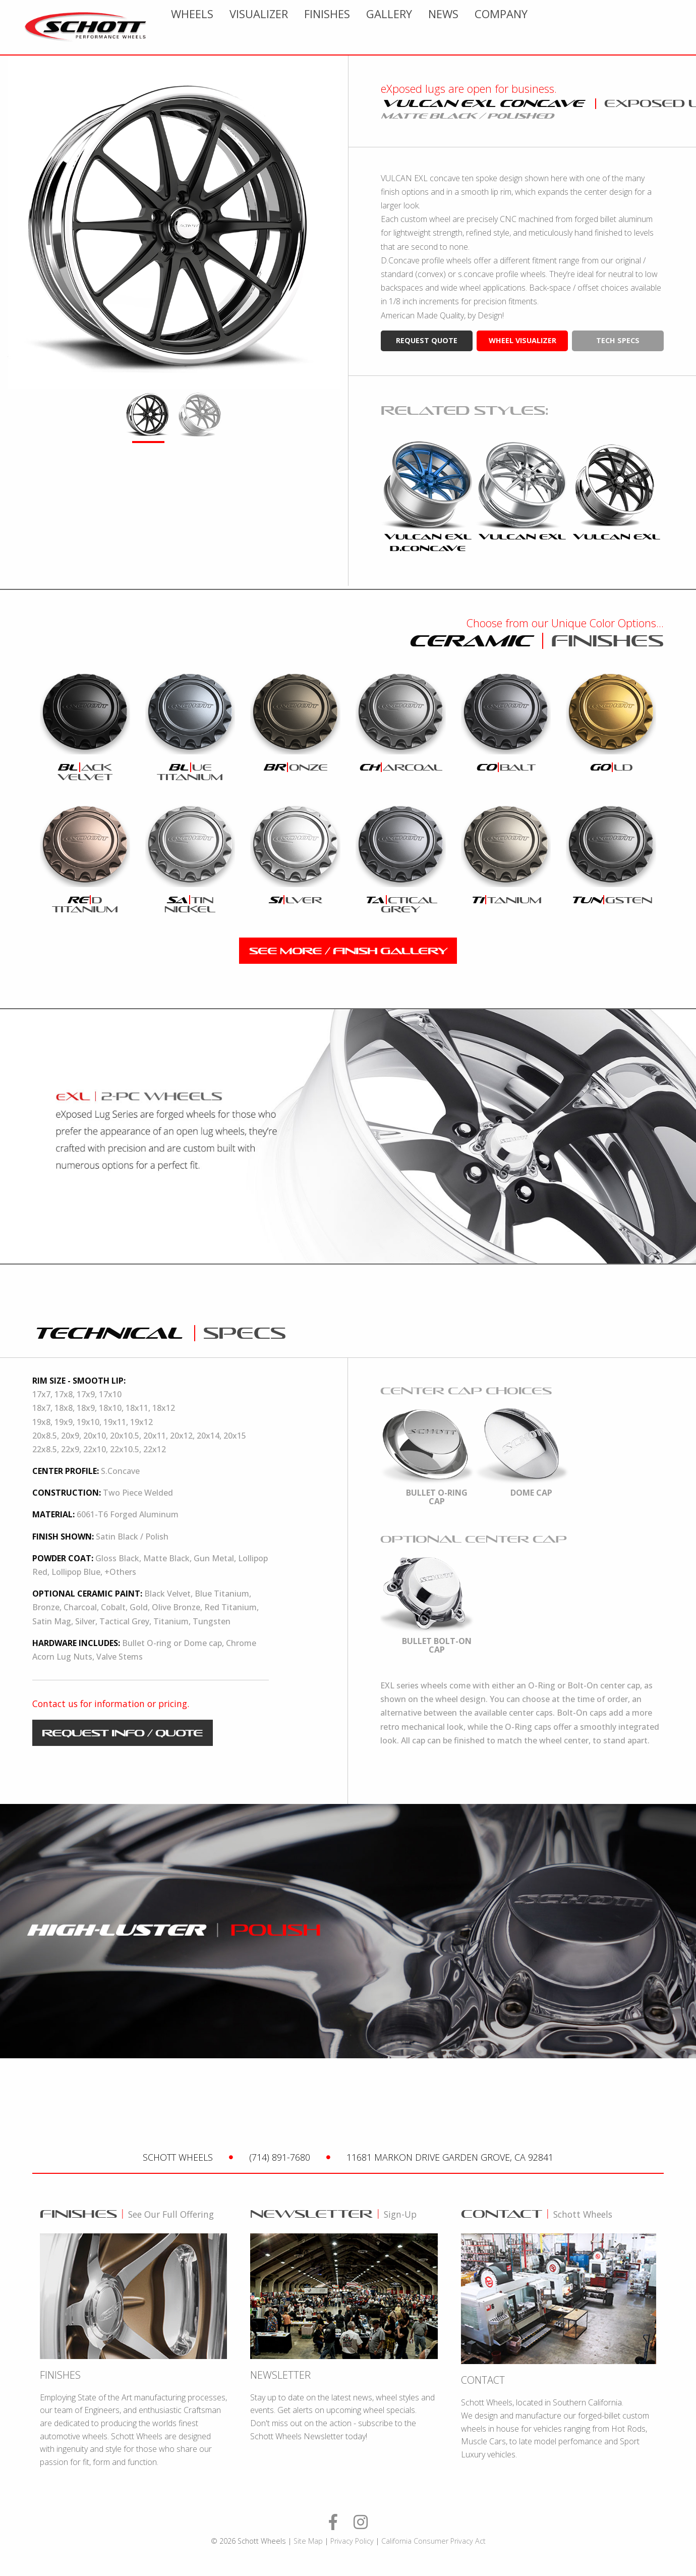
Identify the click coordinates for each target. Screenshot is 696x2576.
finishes (479, 27)
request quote (426, 340)
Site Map (308, 2541)
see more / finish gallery (348, 950)
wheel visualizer (522, 340)
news (596, 27)
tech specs (618, 340)
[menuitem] (344, 27)
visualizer (411, 27)
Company (653, 27)
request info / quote (122, 1732)
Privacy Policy (352, 2541)
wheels (344, 27)
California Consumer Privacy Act (433, 2541)
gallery (541, 27)
